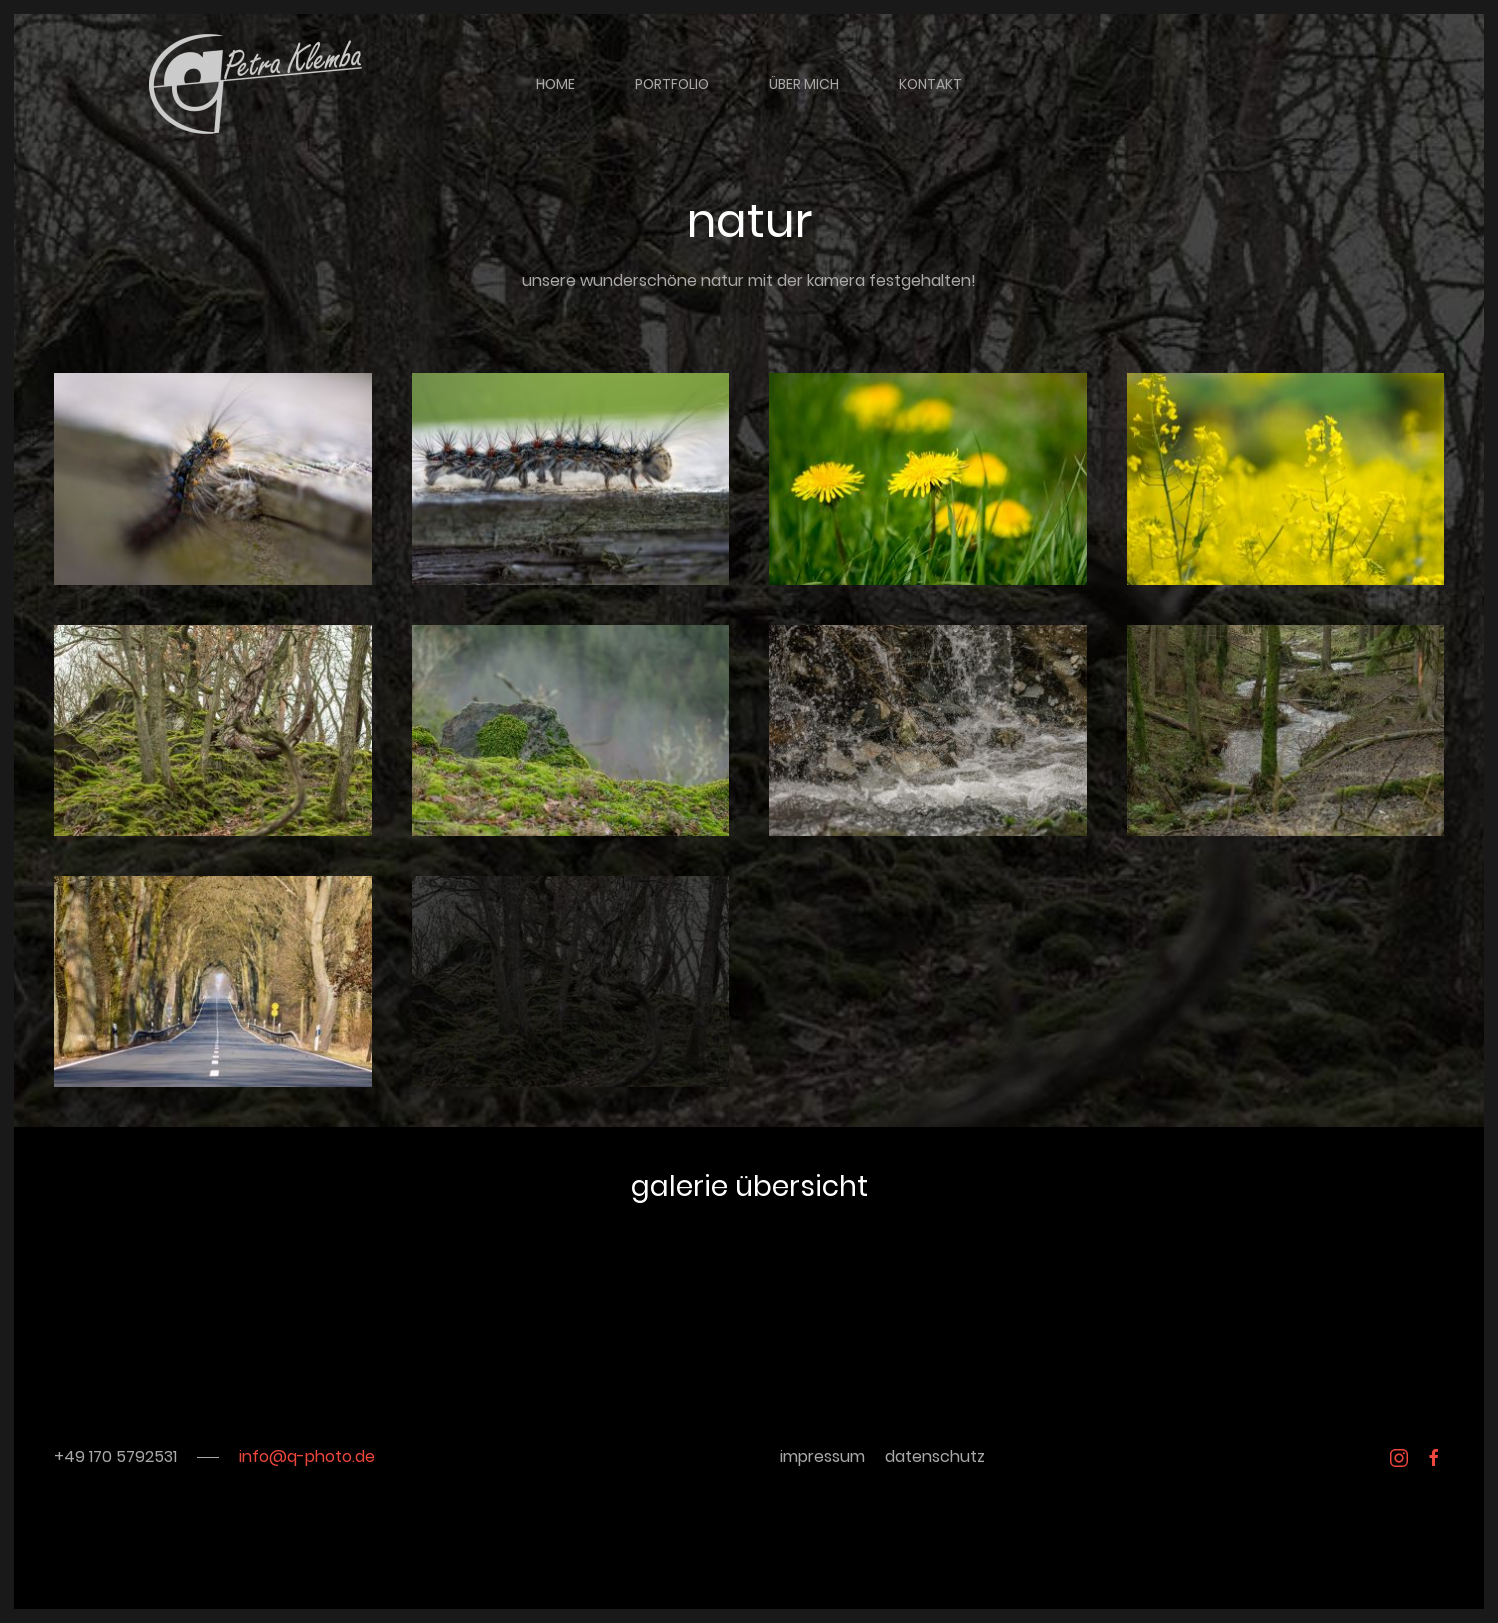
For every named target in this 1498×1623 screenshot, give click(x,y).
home (555, 84)
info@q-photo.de (307, 1456)
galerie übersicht (749, 1186)
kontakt (930, 84)
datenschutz (935, 1456)
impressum (822, 1456)
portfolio (672, 84)
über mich (804, 84)
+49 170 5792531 (115, 1456)
